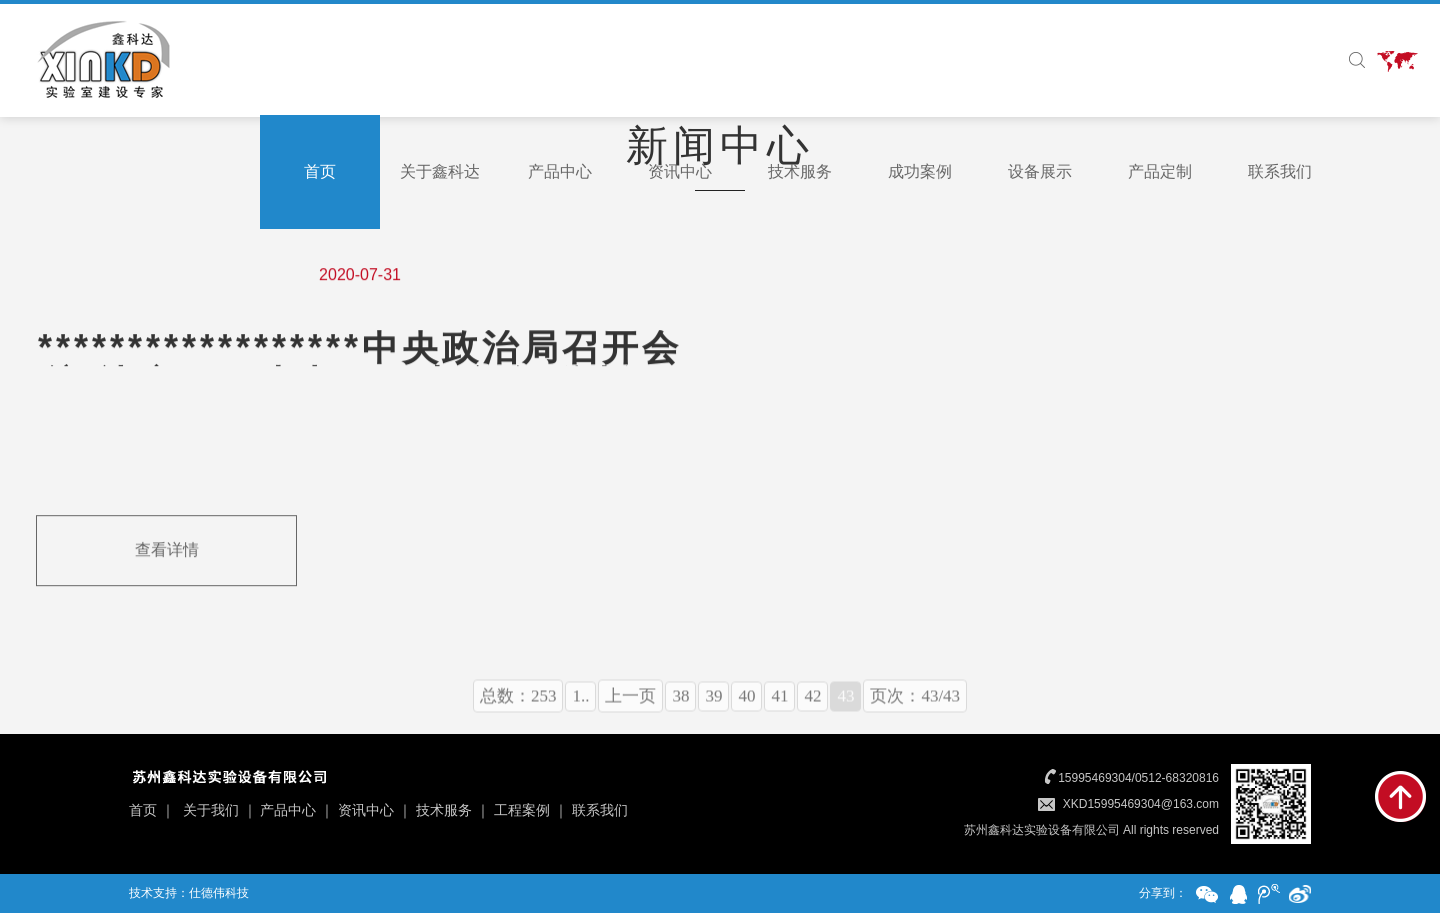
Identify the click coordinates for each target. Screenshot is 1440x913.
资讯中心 (680, 171)
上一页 (630, 716)
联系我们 (1280, 171)
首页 (320, 171)
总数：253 (518, 716)
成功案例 (920, 171)
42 (812, 716)
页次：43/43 (915, 716)
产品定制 (1160, 171)
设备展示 (1040, 171)
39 (713, 716)
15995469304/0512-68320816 (1138, 778)
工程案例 (522, 810)
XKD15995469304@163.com (1141, 804)
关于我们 (211, 810)
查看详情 (167, 551)
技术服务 (800, 171)
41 (779, 716)
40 (746, 716)
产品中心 (560, 171)
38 (680, 716)
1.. (580, 716)
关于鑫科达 (440, 171)
